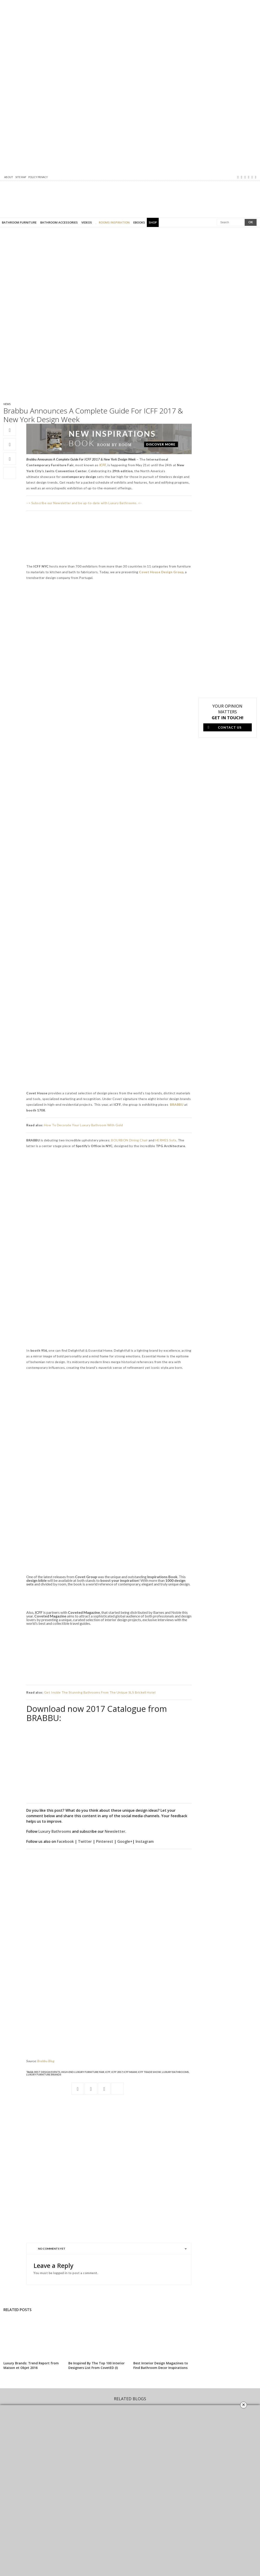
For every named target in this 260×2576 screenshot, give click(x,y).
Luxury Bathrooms (175, 2071)
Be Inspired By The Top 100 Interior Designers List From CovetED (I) (96, 2365)
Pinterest (104, 1841)
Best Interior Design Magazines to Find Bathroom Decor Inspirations (160, 2365)
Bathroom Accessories (59, 222)
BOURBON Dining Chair (129, 1140)
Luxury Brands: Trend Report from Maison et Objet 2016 (31, 2365)
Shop (153, 222)
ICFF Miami (130, 2071)
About (8, 177)
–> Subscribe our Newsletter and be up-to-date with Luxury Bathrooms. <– (84, 503)
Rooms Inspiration (113, 222)
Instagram (145, 1841)
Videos (86, 222)
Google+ (124, 1841)
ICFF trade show (149, 2071)
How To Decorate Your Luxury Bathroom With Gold (83, 1125)
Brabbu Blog (45, 2061)
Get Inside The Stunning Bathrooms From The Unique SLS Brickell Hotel (99, 1692)
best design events (47, 2071)
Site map (20, 177)
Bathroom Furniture (19, 222)
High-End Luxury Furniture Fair (82, 2071)
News (7, 403)
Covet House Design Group (161, 572)
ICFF (107, 2071)
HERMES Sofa (165, 1140)
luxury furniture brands (43, 2074)
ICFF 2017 (117, 2071)
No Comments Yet (51, 2248)
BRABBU (176, 1104)
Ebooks (139, 222)
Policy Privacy (38, 177)
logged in (60, 2273)
